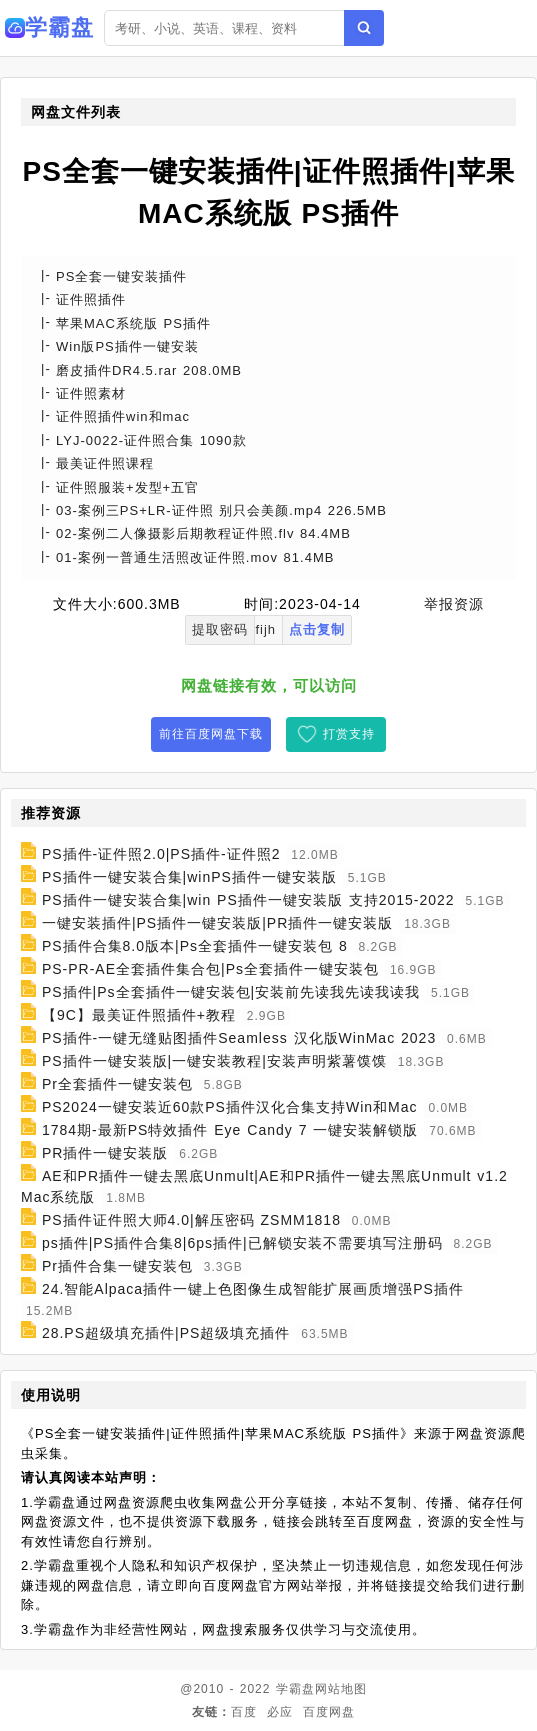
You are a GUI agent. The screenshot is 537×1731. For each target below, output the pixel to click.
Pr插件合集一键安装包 (117, 1266)
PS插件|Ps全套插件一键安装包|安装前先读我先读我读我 (231, 992)
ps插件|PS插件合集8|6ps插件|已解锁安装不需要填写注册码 (242, 1243)
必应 (280, 1712)
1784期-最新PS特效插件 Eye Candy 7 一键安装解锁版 (230, 1130)
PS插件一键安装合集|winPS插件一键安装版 (189, 877)
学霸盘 (295, 1689)
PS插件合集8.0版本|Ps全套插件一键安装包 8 (195, 946)
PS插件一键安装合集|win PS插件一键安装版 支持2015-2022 (248, 900)
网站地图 (341, 1689)
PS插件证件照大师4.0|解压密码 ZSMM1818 (191, 1220)
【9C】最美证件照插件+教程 (139, 1015)
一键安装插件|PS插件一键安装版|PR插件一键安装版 (217, 923)
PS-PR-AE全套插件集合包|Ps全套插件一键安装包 (210, 969)
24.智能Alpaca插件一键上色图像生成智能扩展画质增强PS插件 (253, 1289)
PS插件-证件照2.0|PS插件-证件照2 (161, 854)
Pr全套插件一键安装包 (117, 1084)
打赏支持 (349, 734)
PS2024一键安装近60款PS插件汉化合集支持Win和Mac (230, 1107)
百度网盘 (329, 1712)
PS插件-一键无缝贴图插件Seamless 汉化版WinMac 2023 (239, 1038)
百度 (244, 1712)
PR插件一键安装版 (105, 1153)
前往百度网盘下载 (211, 734)
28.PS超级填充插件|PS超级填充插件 (166, 1333)
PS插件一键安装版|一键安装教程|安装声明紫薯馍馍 (214, 1061)
